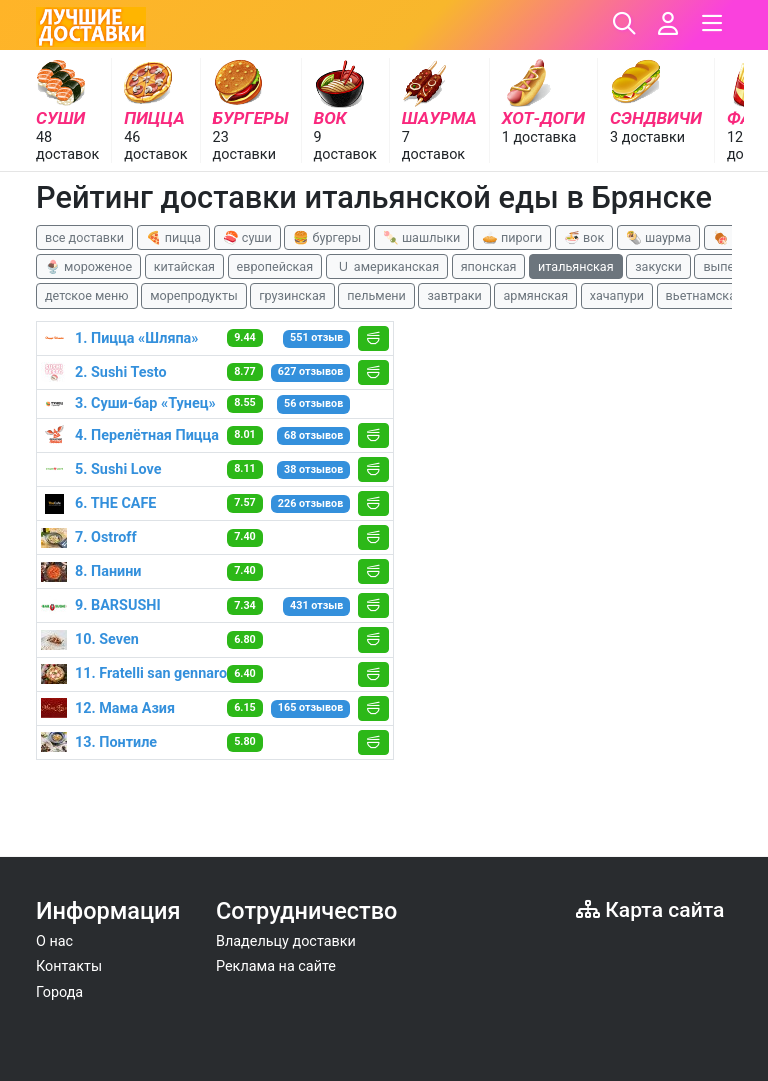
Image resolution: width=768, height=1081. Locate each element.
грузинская (292, 295)
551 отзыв (316, 337)
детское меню (87, 295)
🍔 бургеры (327, 237)
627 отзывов (310, 371)
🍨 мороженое (88, 266)
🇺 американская (387, 266)
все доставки (84, 237)
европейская (275, 266)
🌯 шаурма (658, 237)
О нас (54, 941)
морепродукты (194, 295)
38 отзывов (313, 469)
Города (59, 992)
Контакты (69, 966)
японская (489, 266)
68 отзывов (313, 435)
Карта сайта (650, 909)
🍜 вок (584, 237)
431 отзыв (316, 605)
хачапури (617, 295)
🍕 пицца (173, 237)
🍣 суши (247, 237)
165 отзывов (310, 707)
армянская (535, 295)
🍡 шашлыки (422, 237)
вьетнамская (704, 295)
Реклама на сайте (276, 966)
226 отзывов (310, 503)
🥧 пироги (512, 237)
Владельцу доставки (286, 941)
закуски (658, 266)
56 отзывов (313, 403)
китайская (184, 266)
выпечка (728, 266)
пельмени (376, 295)
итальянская (576, 266)
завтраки (454, 295)
